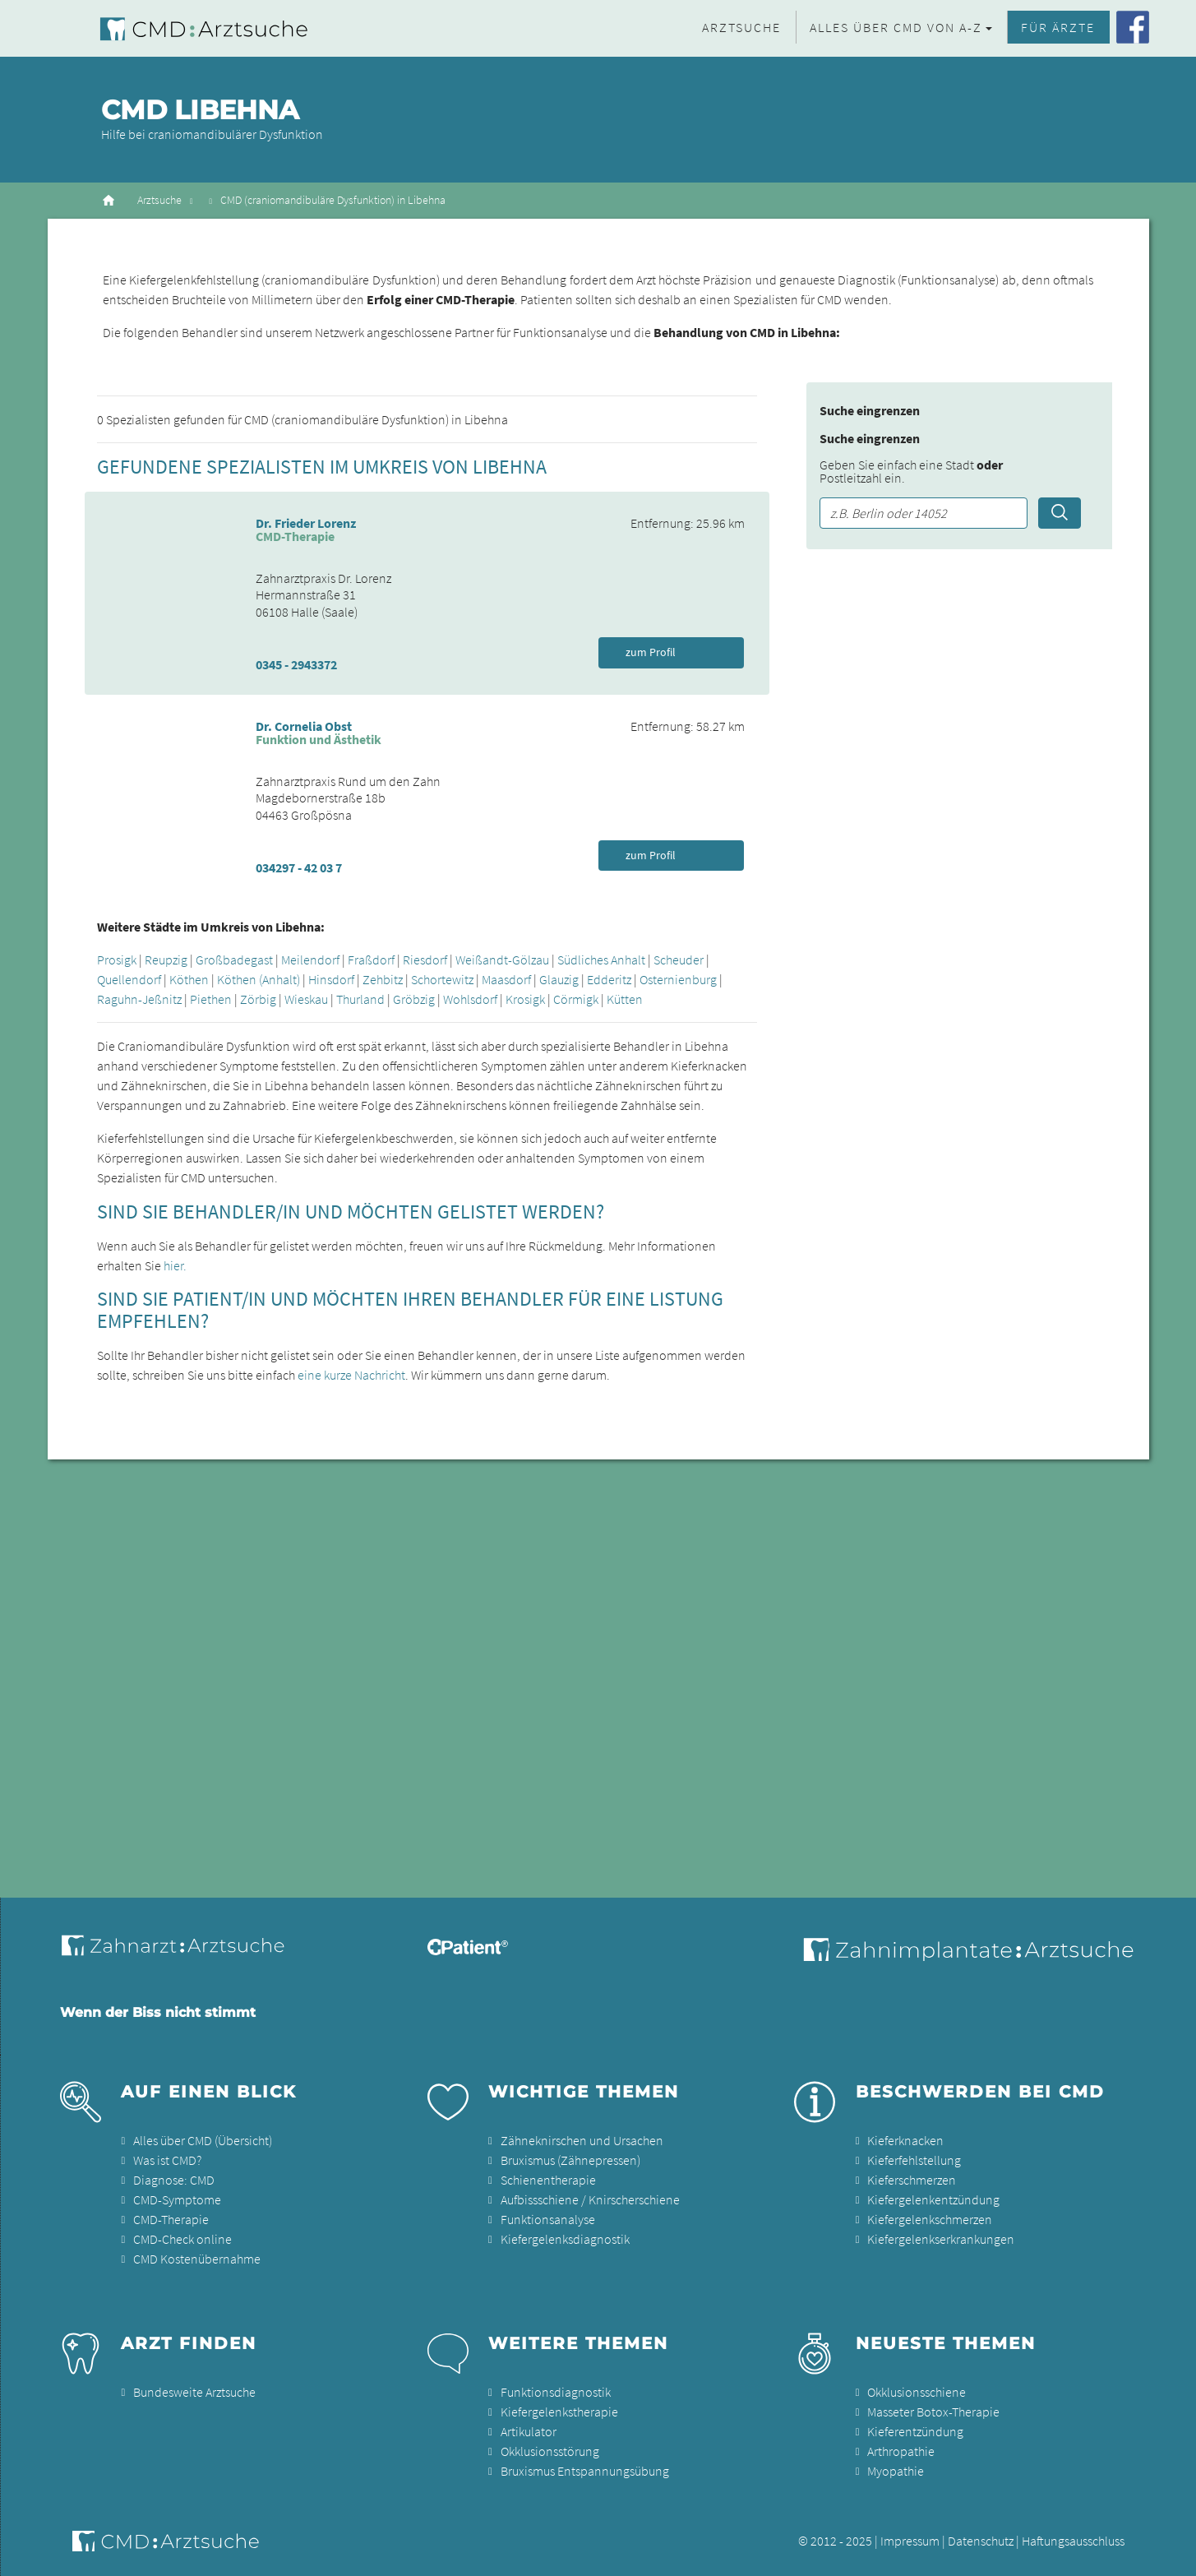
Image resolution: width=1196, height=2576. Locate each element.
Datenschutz (981, 2540)
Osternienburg (678, 979)
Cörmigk (575, 999)
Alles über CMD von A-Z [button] (896, 27)
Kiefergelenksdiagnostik (565, 2239)
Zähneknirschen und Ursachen (582, 2140)
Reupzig (166, 959)
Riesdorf (425, 959)
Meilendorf (310, 959)
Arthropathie (901, 2451)
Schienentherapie (548, 2179)
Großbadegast (234, 959)
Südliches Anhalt (601, 959)
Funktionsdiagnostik (556, 2392)
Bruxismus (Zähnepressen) (570, 2160)
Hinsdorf (331, 979)
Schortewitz (442, 979)
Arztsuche (741, 27)
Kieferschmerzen (911, 2179)
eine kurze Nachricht (351, 1375)
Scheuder (678, 959)
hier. (175, 1265)
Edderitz (609, 979)
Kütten (625, 999)
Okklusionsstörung (550, 2451)
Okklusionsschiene (916, 2392)
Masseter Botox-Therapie (933, 2411)
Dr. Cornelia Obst (304, 726)
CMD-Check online (182, 2239)
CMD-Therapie (171, 2219)
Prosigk (116, 959)
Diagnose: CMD (174, 2179)
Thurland (360, 999)
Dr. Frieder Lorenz (306, 523)
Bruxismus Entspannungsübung (585, 2471)
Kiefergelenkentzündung (933, 2199)
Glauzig (559, 979)
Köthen (189, 979)
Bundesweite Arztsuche (194, 2392)
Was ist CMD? (167, 2160)
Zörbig (258, 999)
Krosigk (525, 999)
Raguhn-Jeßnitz (139, 999)
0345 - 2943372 (296, 664)
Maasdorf (506, 979)
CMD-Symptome (177, 2199)
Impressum (910, 2540)
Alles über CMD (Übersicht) (202, 2140)
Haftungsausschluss (1073, 2540)
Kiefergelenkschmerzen (929, 2219)
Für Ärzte (1058, 27)
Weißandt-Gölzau (502, 959)
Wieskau (306, 999)
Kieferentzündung (915, 2431)
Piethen (211, 999)
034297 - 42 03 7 (299, 867)
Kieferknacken (905, 2140)
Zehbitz (382, 979)
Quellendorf (129, 979)
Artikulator (528, 2431)
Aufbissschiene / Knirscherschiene (590, 2199)
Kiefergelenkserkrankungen (940, 2239)
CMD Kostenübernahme (197, 2258)
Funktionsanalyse (548, 2219)
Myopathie (895, 2471)
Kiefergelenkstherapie (559, 2411)
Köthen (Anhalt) (258, 979)
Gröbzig (414, 999)
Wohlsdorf (470, 999)
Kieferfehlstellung (914, 2160)
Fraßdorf (371, 959)
